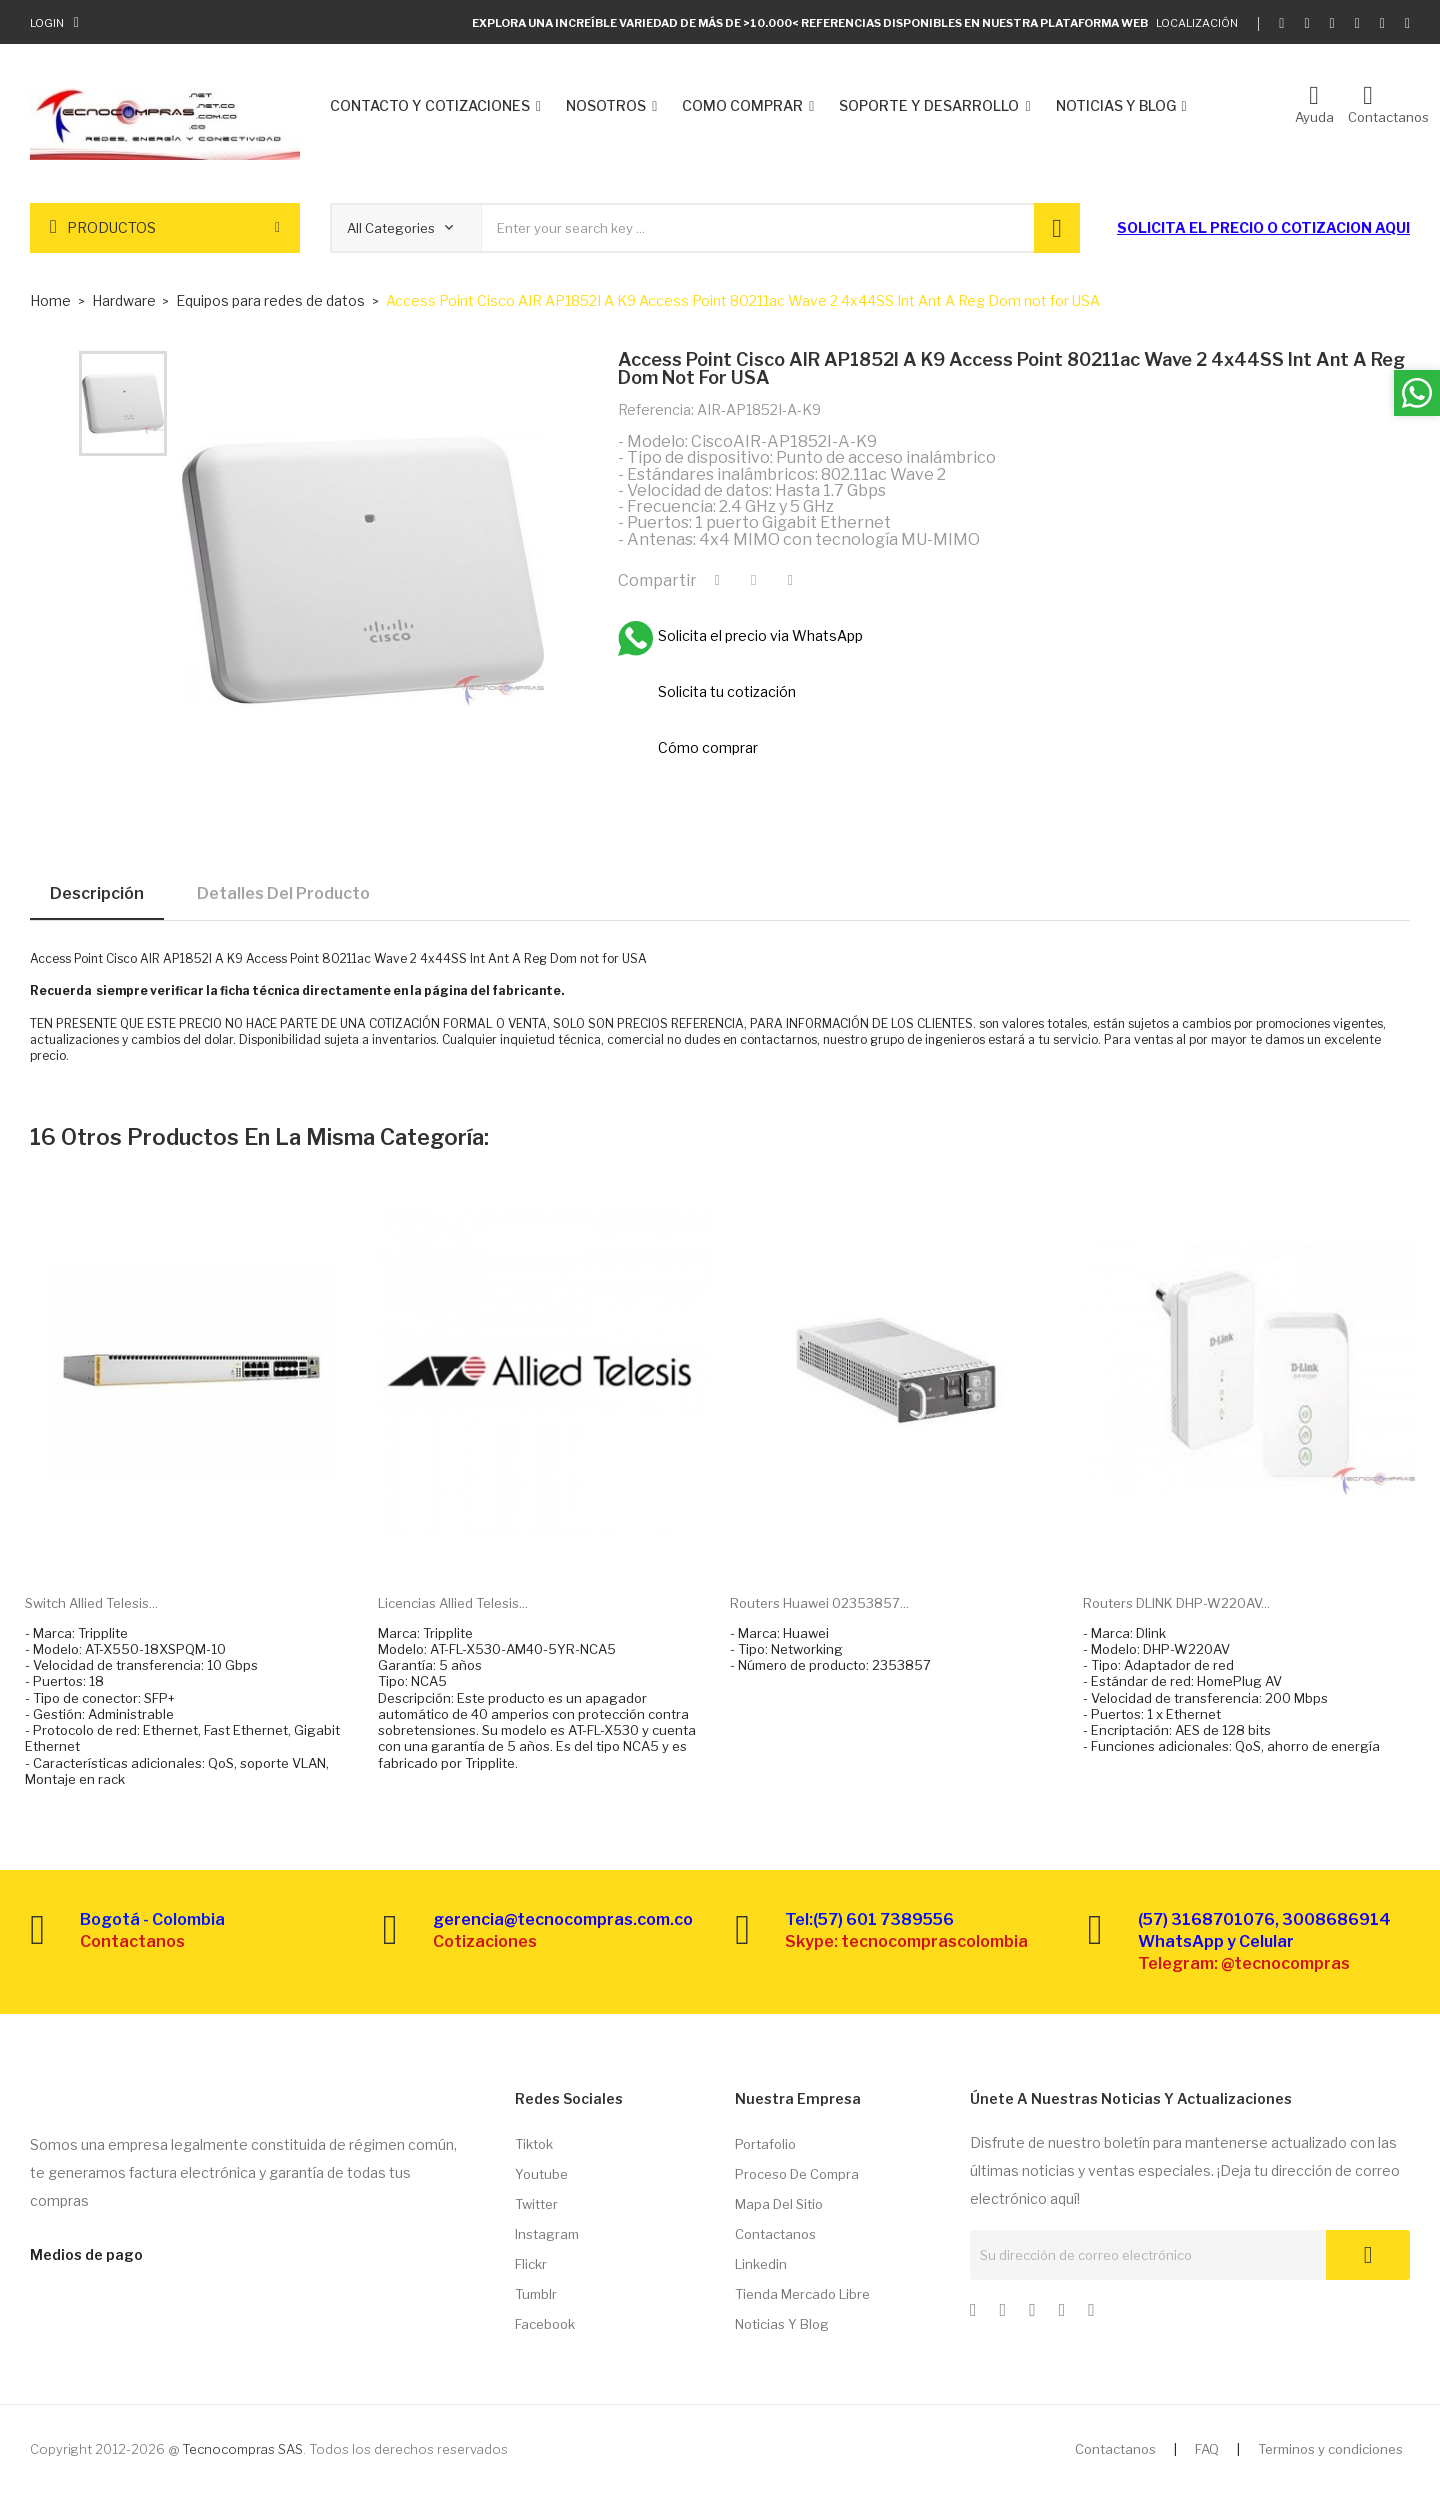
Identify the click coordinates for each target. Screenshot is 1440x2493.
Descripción (97, 893)
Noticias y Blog (782, 2324)
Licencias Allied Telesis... (453, 1603)
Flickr (531, 2264)
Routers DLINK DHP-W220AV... (1176, 1603)
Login (47, 23)
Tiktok (534, 2144)
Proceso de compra (797, 2174)
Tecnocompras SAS (242, 2449)
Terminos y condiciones (1330, 2449)
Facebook (545, 2324)
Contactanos (775, 2234)
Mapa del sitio (779, 2204)
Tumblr (536, 2294)
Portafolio (765, 2144)
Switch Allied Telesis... (91, 1603)
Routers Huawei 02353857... (819, 1603)
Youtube (541, 2174)
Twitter (536, 2204)
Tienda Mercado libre (802, 2294)
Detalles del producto (283, 893)
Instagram (547, 2234)
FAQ (1207, 2449)
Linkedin (761, 2264)
